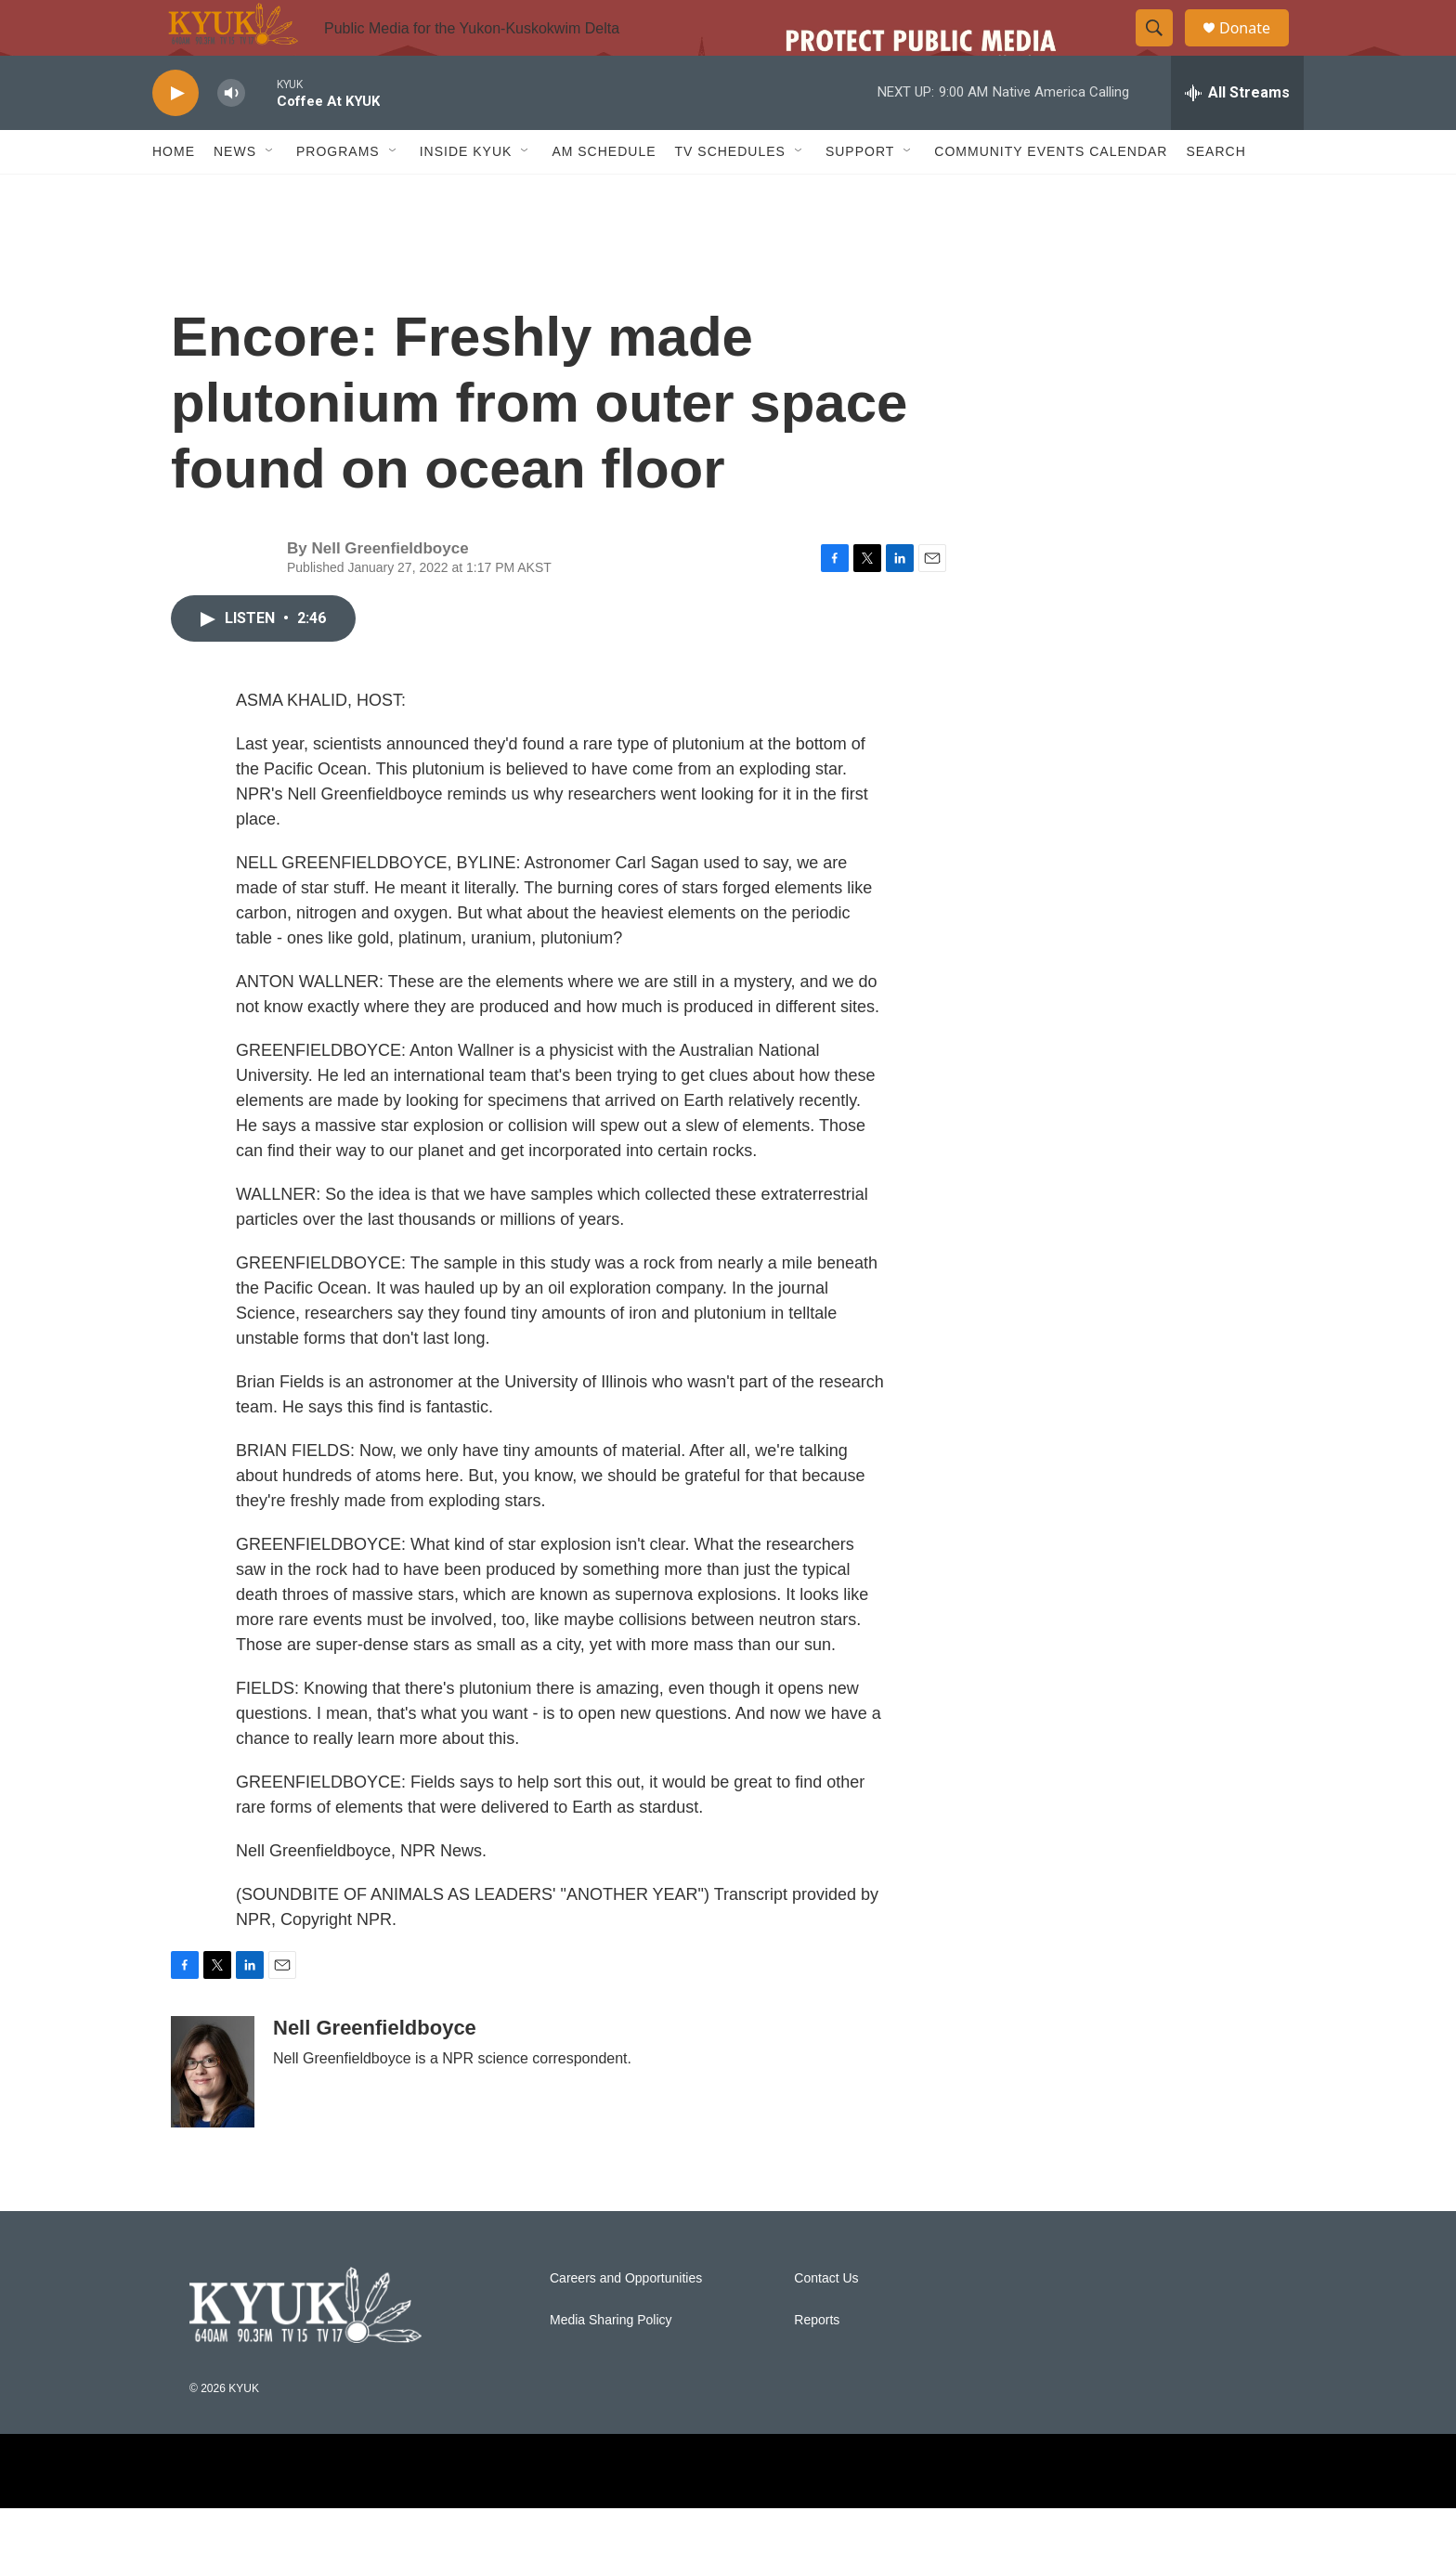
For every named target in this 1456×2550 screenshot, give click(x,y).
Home (173, 193)
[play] (175, 135)
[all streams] (1237, 135)
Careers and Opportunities (626, 2320)
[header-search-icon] (1162, 49)
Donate (1256, 49)
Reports (816, 2362)
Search (1215, 193)
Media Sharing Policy (611, 2362)
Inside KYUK (466, 193)
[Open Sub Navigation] (270, 193)
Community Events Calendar (1050, 193)
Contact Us (826, 2320)
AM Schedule (604, 193)
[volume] (231, 135)
